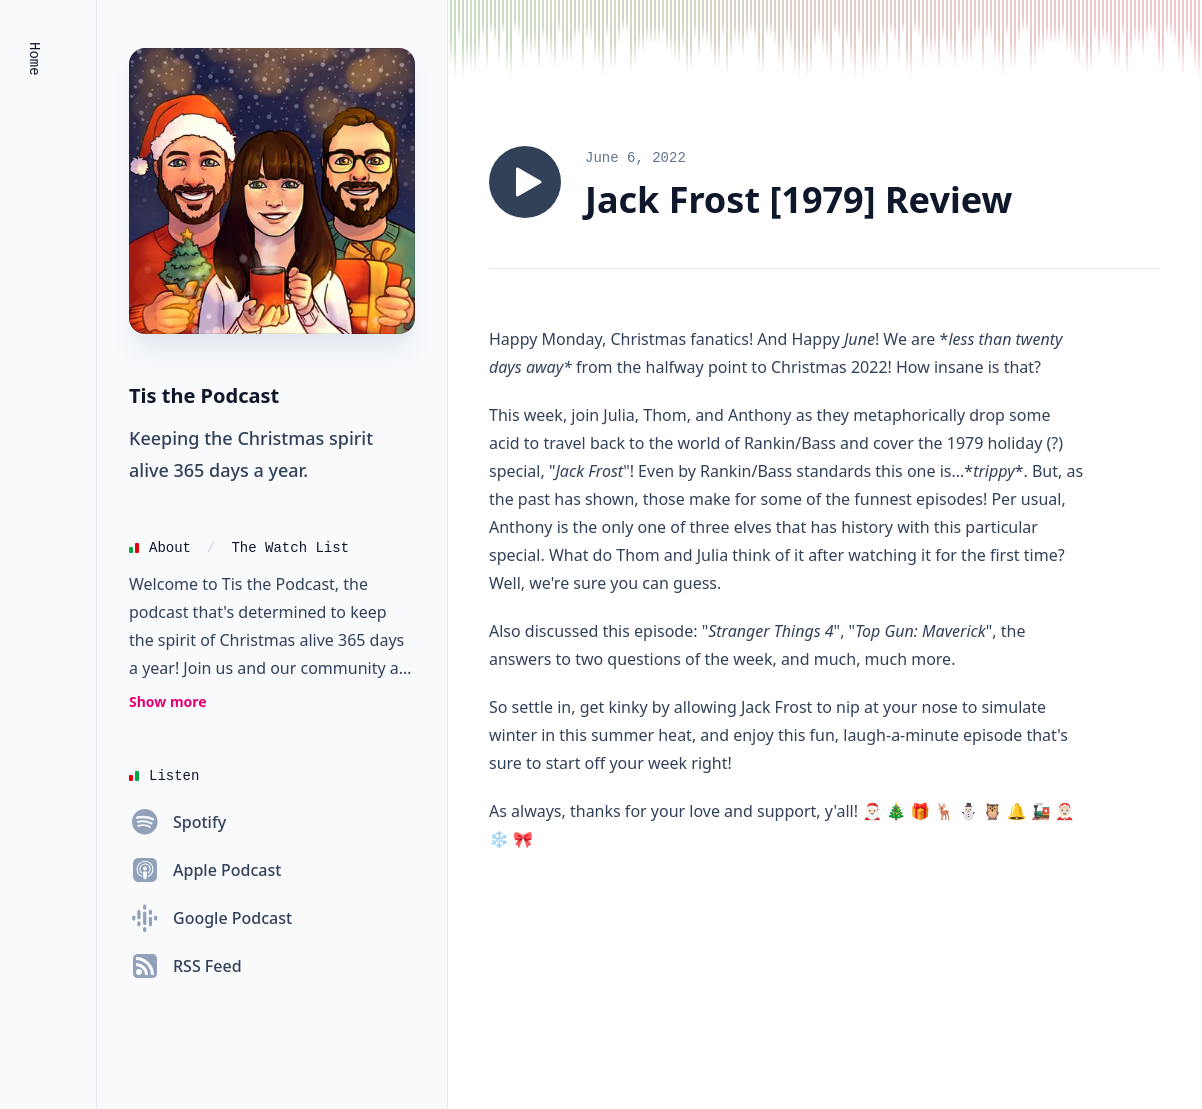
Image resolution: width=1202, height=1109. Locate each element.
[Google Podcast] (210, 918)
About (170, 548)
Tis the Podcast (204, 395)
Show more (168, 701)
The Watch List (290, 548)
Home (34, 59)
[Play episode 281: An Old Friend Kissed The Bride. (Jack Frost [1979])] (525, 182)
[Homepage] (272, 191)
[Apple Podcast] (205, 870)
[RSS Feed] (185, 966)
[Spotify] (177, 822)
